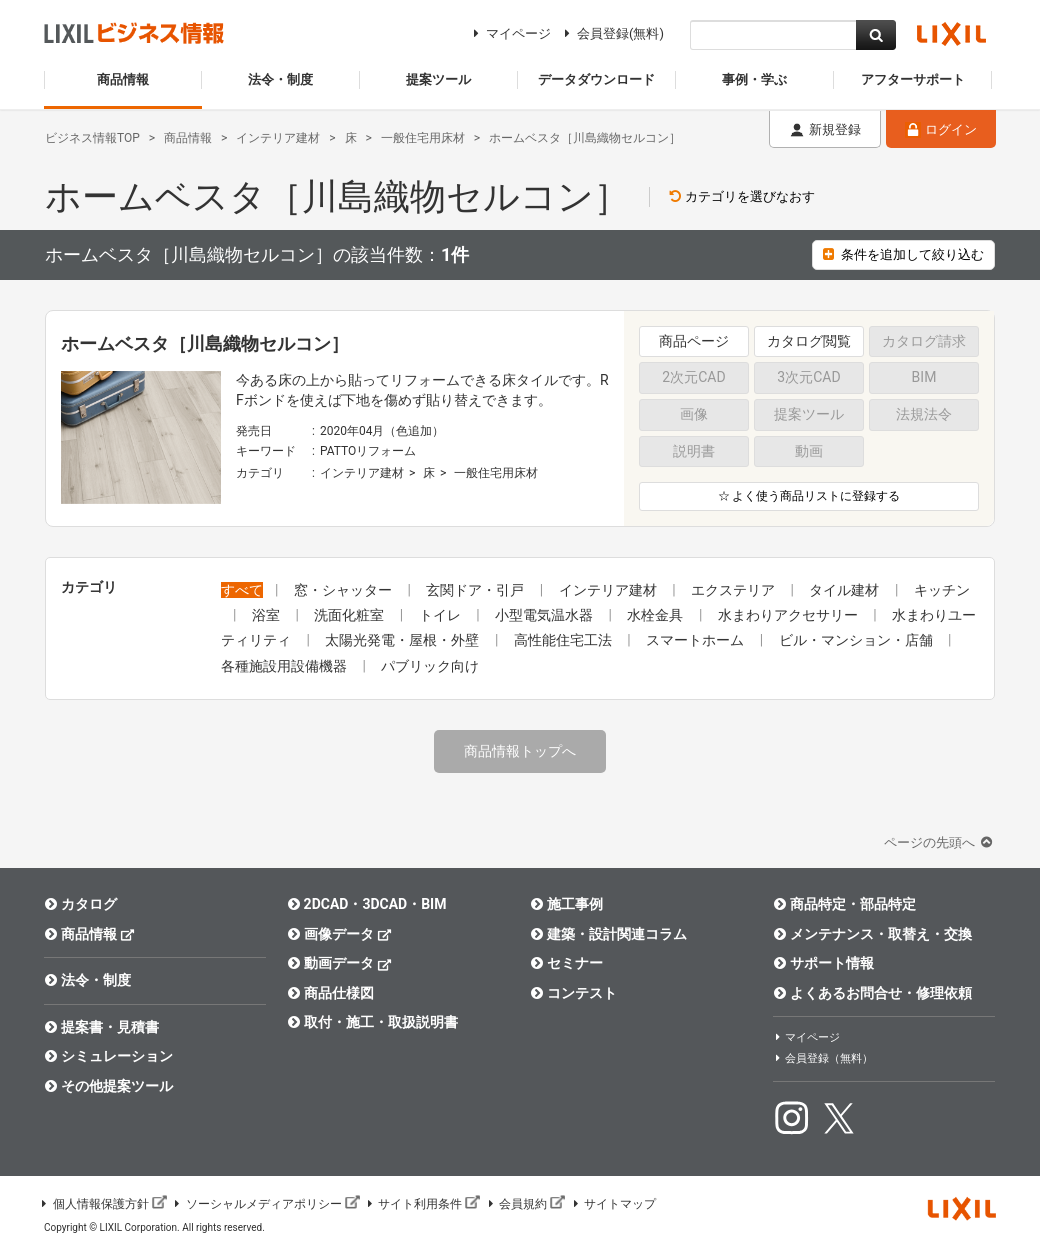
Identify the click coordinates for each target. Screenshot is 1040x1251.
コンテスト (573, 993)
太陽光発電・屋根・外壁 (403, 640)
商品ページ (694, 341)
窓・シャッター (344, 590)
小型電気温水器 (545, 615)
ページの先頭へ (940, 842)
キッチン (942, 590)
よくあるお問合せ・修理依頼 (872, 993)
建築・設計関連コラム (608, 934)
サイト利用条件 (423, 1204)
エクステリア (734, 590)
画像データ (339, 933)
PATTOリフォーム (368, 451)
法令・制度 (87, 980)
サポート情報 (823, 963)
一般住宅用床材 (496, 473)
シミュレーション (108, 1056)
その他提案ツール (108, 1086)
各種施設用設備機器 (285, 666)
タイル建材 (845, 590)
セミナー (566, 963)
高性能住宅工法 (564, 640)
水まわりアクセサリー (789, 615)
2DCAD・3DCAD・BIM (366, 904)
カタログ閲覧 (809, 341)
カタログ (80, 904)
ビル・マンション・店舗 (857, 640)
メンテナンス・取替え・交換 (872, 934)
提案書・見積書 (101, 1027)
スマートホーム (696, 640)
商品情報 (89, 933)
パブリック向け (430, 666)
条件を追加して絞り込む (903, 254)
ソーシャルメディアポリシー (266, 1204)
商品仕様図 (330, 993)
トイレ (441, 615)
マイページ (509, 33)
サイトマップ (613, 1204)
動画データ (339, 962)
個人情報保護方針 (103, 1204)
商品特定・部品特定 (844, 904)
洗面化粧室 (350, 615)
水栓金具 (656, 615)
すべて (242, 590)
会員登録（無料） (823, 1058)
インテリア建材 (362, 473)
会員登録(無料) (611, 33)
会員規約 (525, 1204)
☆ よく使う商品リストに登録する (809, 496)
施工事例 (566, 904)
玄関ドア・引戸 (476, 590)
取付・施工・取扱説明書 (372, 1022)
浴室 (267, 615)
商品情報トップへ (520, 751)
